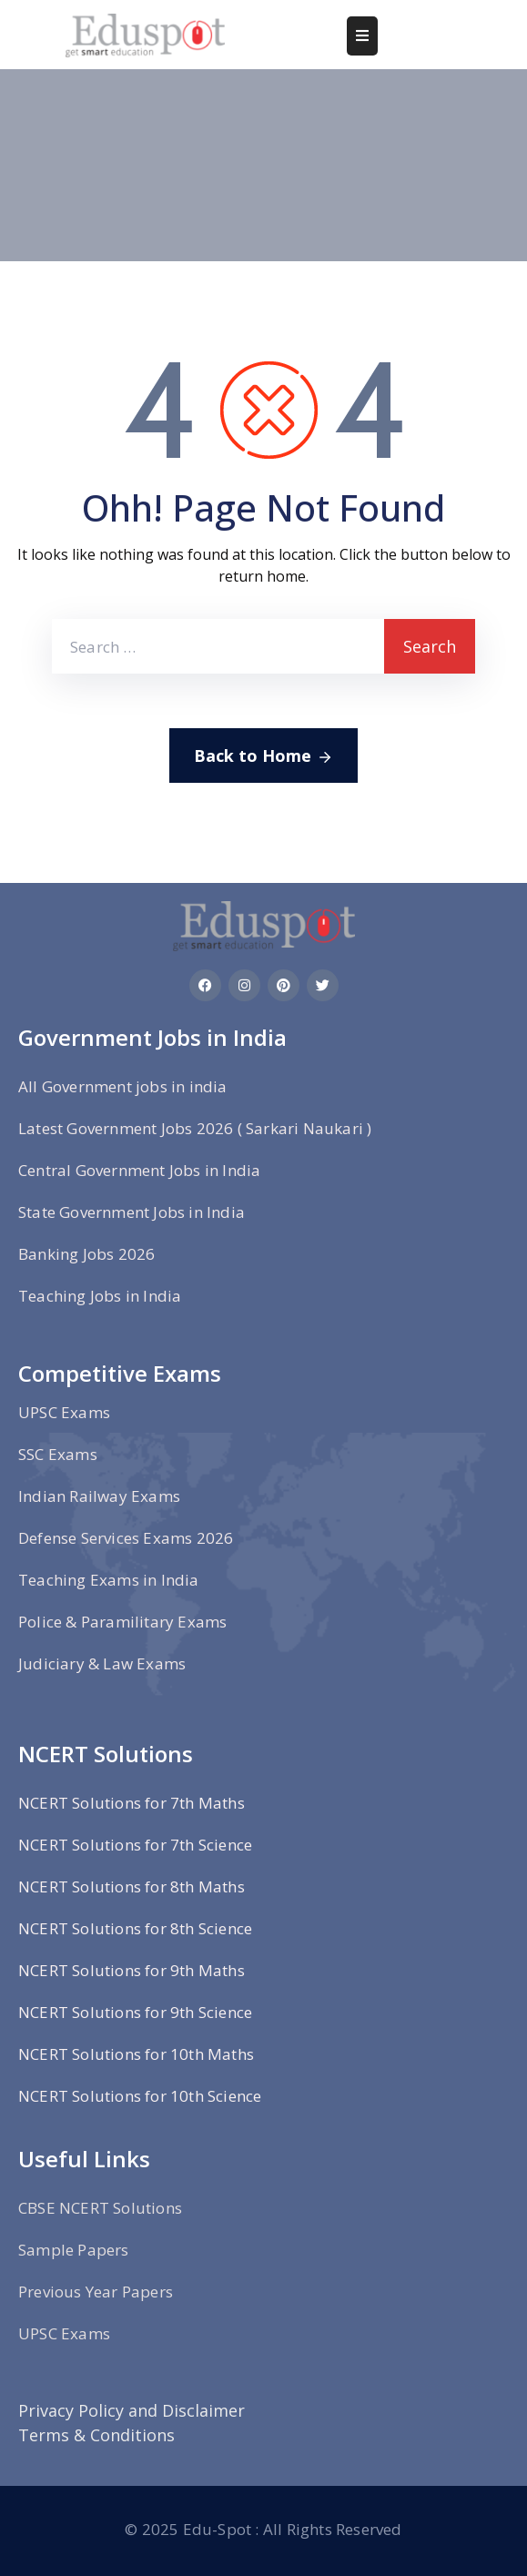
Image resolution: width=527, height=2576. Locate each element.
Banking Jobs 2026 (86, 1253)
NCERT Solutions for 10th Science (139, 2095)
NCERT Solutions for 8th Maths (131, 1886)
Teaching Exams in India (108, 1579)
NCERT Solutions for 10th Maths (136, 2054)
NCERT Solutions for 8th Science (135, 1928)
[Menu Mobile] (362, 36)
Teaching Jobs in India (99, 1295)
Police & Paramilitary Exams (122, 1621)
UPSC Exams (64, 1412)
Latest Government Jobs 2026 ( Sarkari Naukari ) (194, 1128)
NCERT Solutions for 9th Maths (131, 1970)
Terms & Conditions (96, 2435)
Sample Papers (73, 2249)
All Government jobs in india (123, 1086)
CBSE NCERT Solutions (100, 2207)
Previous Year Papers (95, 2291)
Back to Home (263, 756)
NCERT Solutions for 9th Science (135, 2012)
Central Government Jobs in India (139, 1170)
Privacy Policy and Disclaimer (131, 2410)
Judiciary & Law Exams (102, 1663)
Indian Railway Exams (99, 1496)
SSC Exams (57, 1454)
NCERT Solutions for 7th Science (135, 1844)
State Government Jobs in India (131, 1212)
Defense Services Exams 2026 (125, 1537)
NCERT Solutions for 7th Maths (131, 1802)
